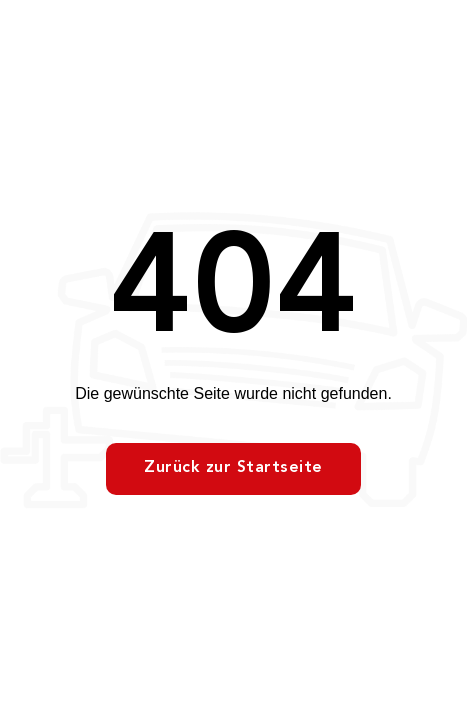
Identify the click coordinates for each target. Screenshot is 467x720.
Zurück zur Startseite (233, 468)
